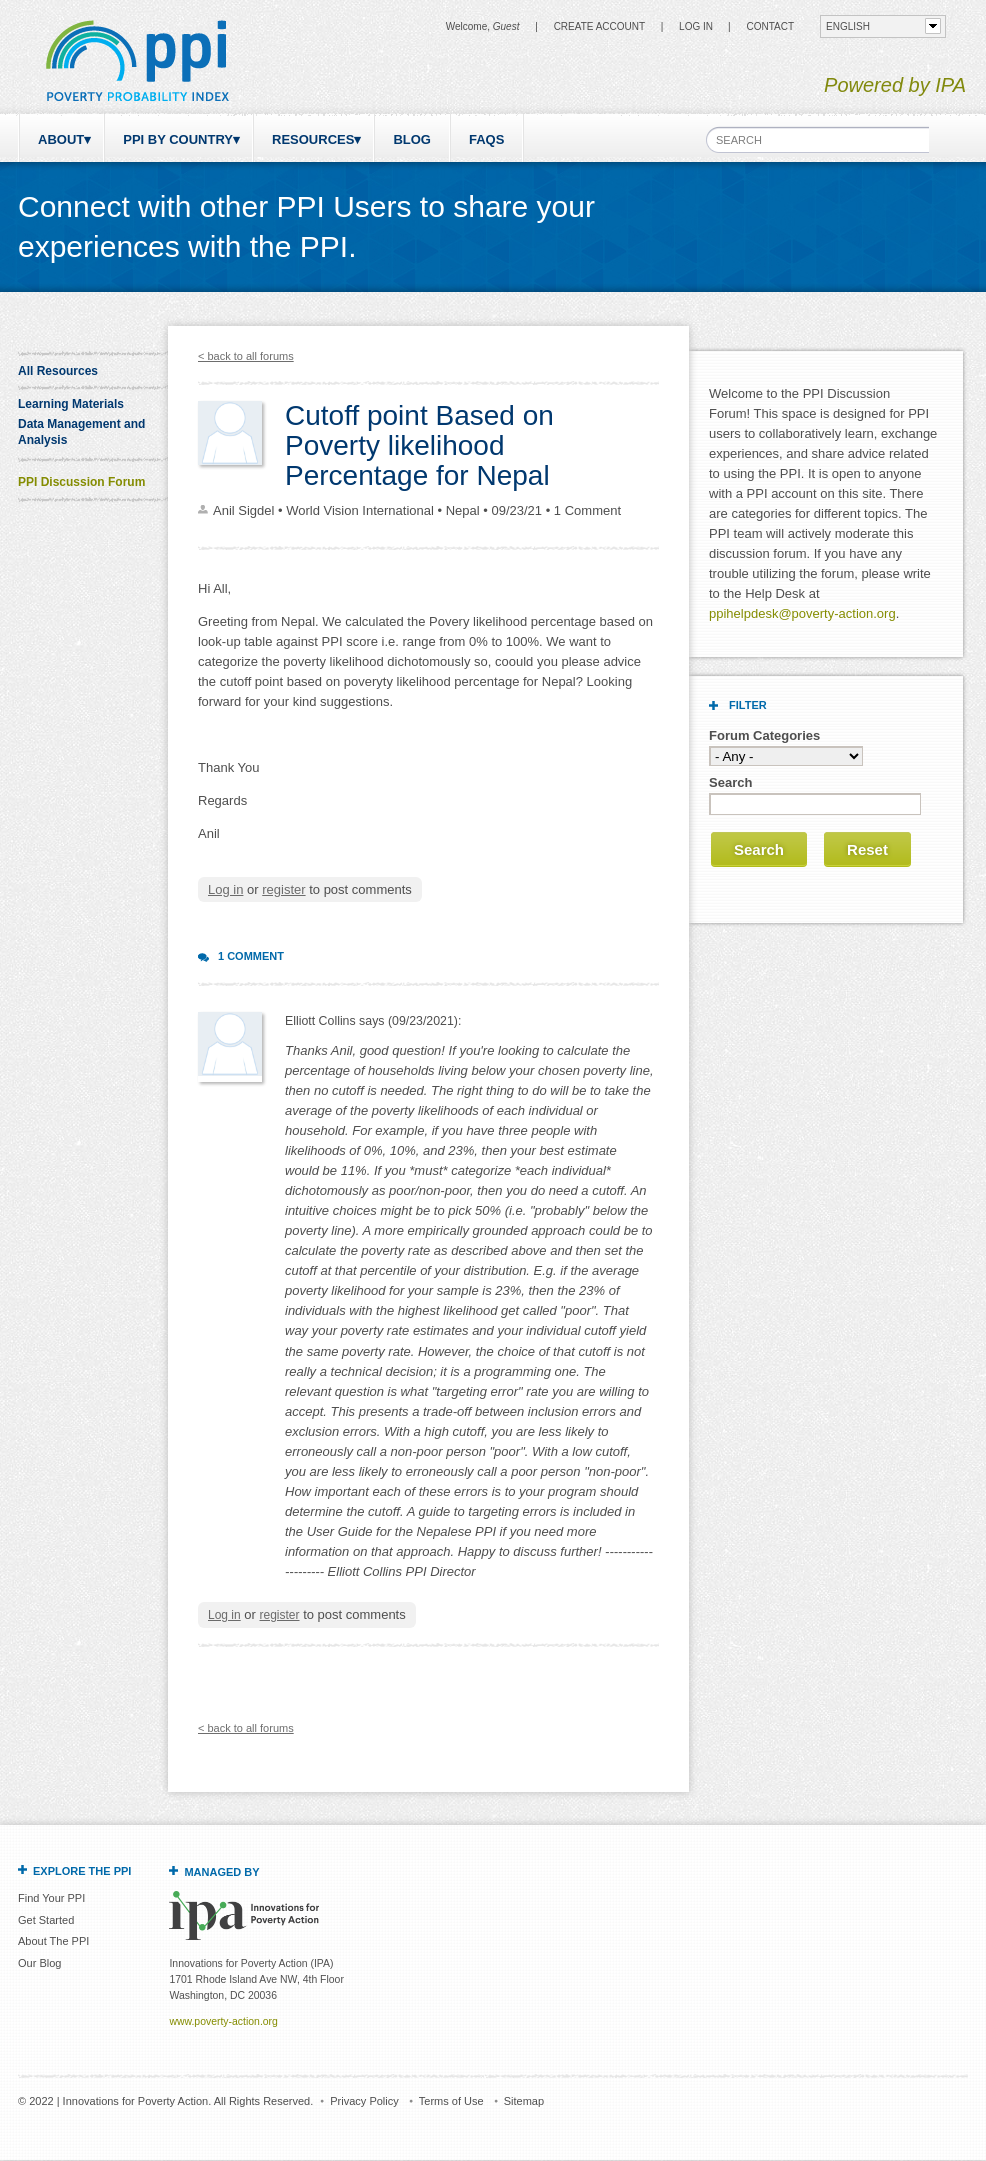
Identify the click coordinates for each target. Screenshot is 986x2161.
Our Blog (39, 1963)
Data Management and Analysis (81, 432)
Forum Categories (764, 735)
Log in (696, 26)
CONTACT (770, 26)
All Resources (58, 371)
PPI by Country (178, 139)
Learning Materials (71, 404)
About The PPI (53, 1941)
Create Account (599, 26)
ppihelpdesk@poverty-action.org (802, 613)
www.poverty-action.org (223, 2021)
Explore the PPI (82, 1871)
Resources (313, 139)
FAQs (486, 139)
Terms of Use (451, 2101)
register (283, 889)
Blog (412, 139)
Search (730, 782)
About (61, 139)
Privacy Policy (364, 2101)
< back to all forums (246, 356)
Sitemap (524, 2101)
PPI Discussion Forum (81, 482)
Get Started (46, 1920)
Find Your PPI (51, 1898)
